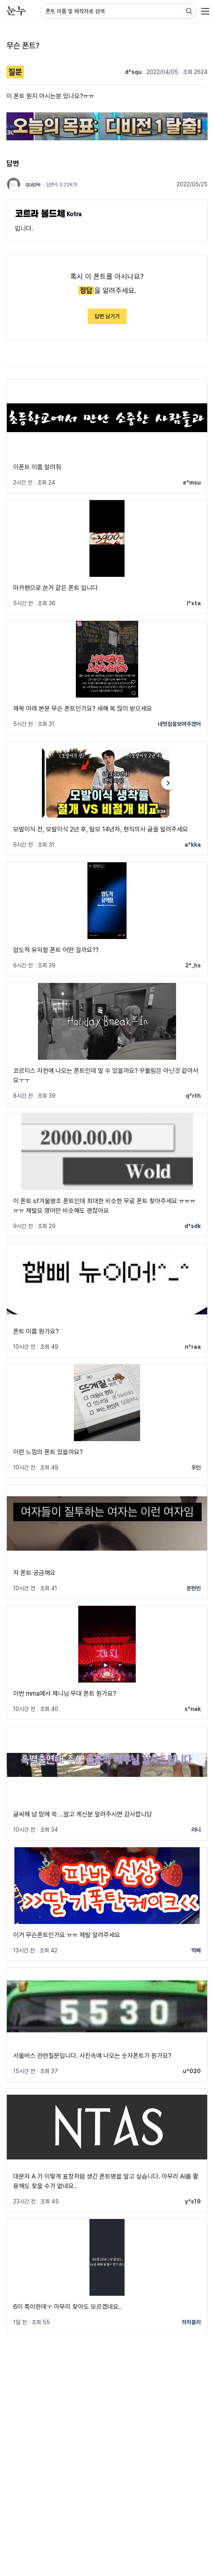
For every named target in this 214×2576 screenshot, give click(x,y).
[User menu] (205, 11)
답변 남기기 (107, 316)
